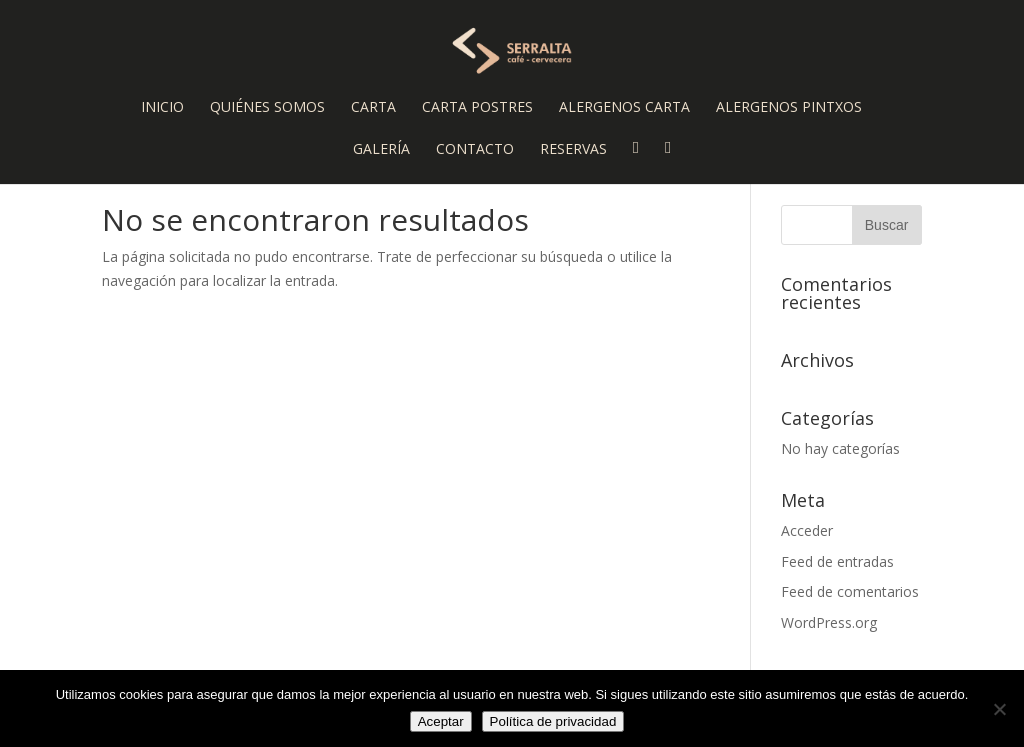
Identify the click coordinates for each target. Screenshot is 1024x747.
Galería (381, 150)
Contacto (475, 150)
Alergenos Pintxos (789, 108)
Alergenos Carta (624, 108)
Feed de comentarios (850, 591)
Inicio (162, 108)
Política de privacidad (553, 721)
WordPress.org (829, 622)
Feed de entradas (837, 561)
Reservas (573, 150)
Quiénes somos (267, 108)
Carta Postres (477, 108)
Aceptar (441, 721)
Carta (373, 108)
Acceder (807, 530)
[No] (999, 709)
